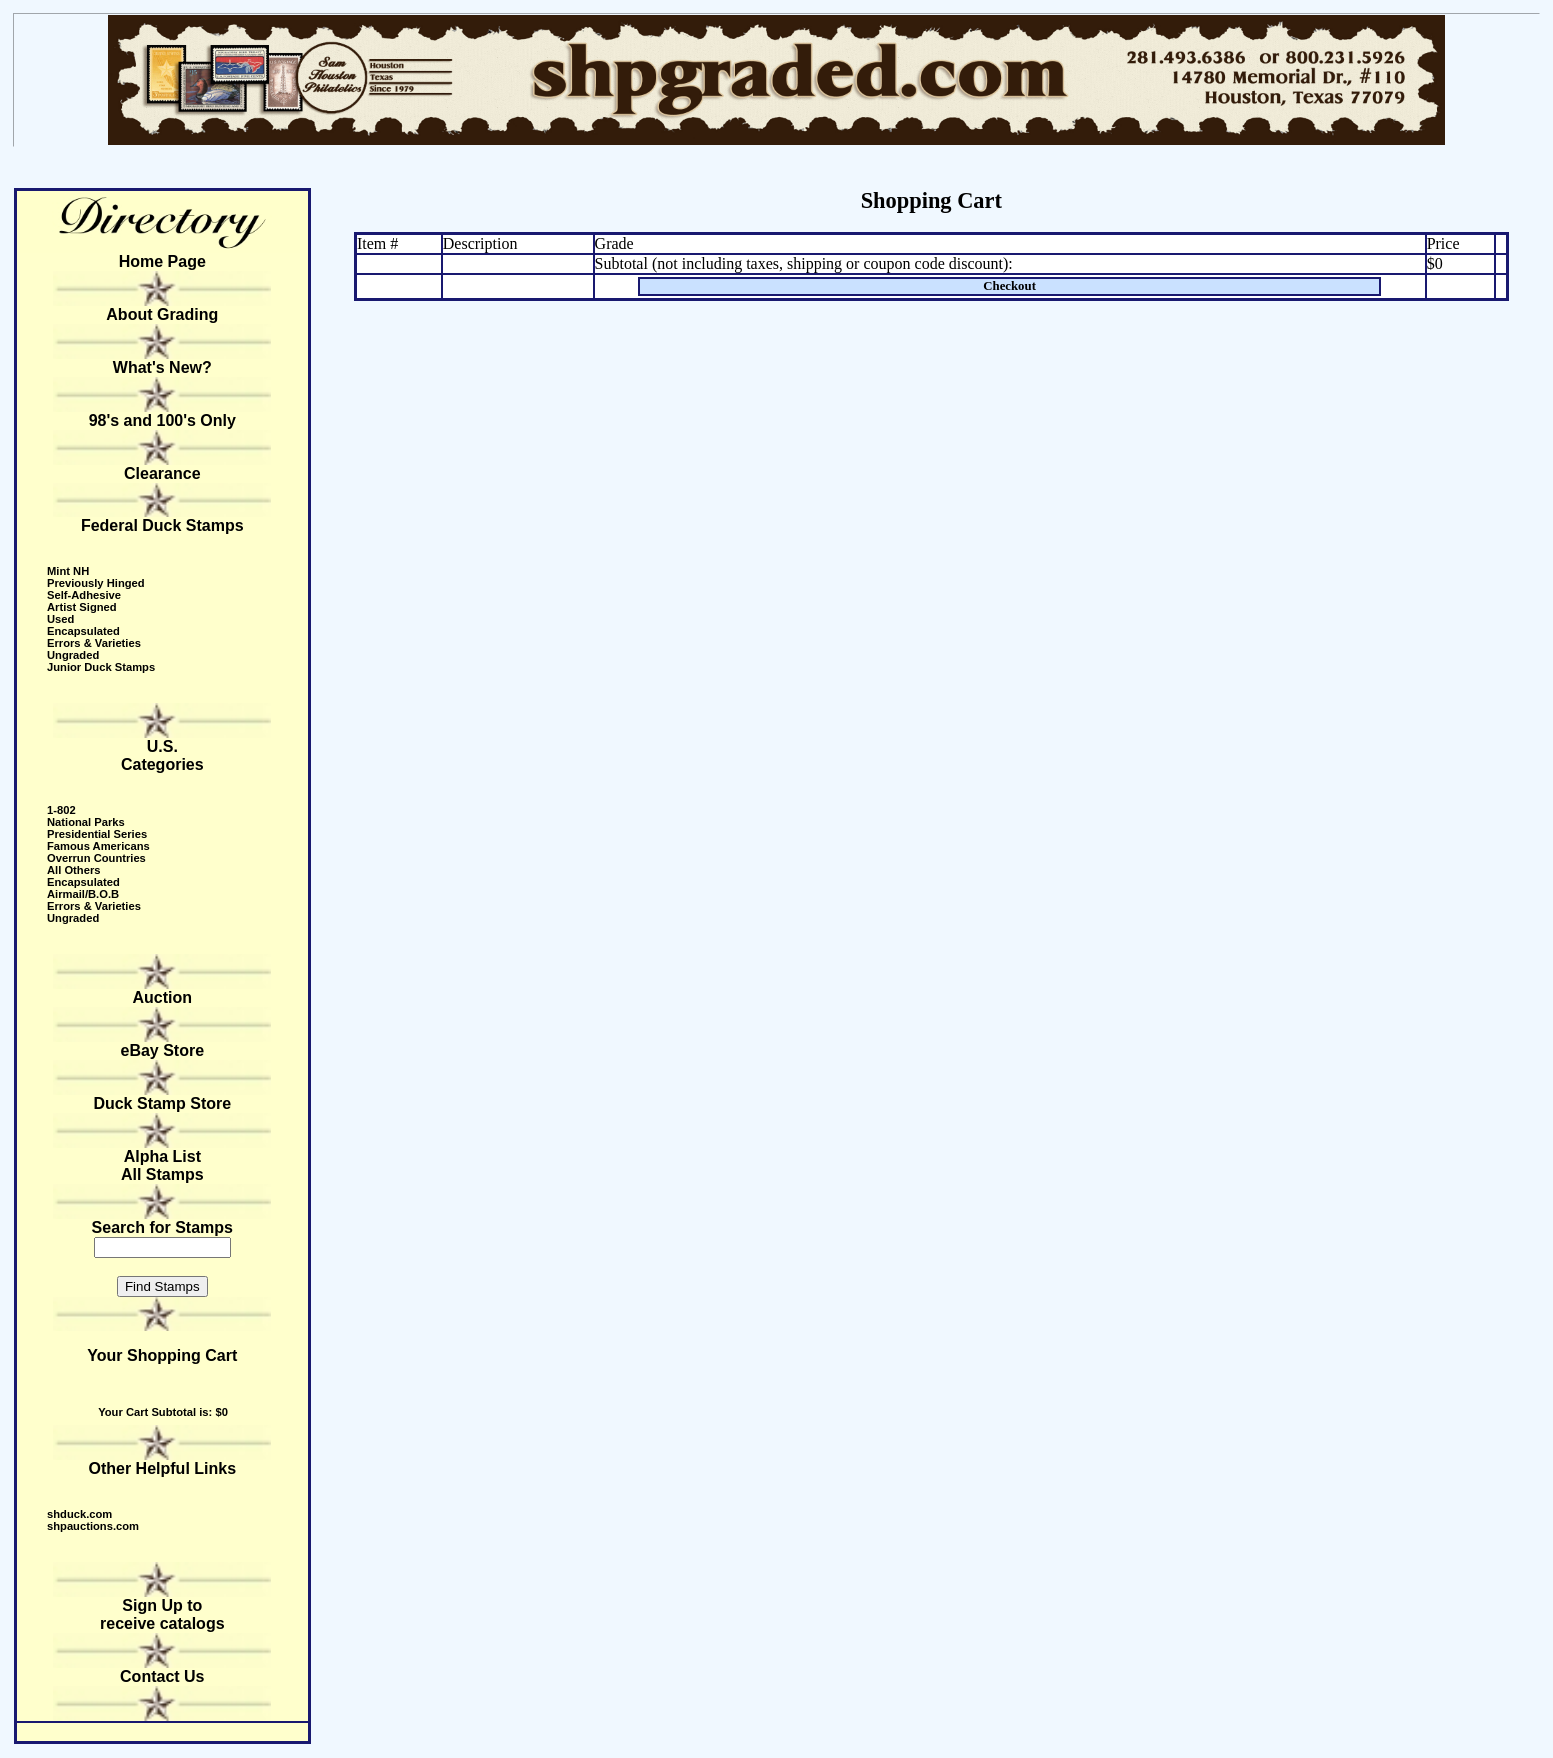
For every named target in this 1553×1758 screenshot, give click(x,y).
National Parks (86, 822)
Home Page (162, 261)
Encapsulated (83, 631)
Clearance (162, 473)
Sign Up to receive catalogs (162, 1614)
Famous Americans (98, 846)
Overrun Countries (96, 858)
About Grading (162, 314)
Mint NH (68, 571)
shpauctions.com (93, 1526)
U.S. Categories (162, 755)
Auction (163, 997)
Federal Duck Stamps (162, 525)
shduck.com (79, 1514)
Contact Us (162, 1676)
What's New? (162, 367)
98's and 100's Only (162, 420)
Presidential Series (97, 834)
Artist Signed (82, 607)
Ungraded (73, 655)
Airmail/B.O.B (83, 894)
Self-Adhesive (84, 595)
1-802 (61, 810)
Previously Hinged (96, 583)
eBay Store (163, 1050)
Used (60, 619)
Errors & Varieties (94, 643)
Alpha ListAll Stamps (162, 1165)
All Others (73, 870)
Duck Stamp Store (162, 1103)
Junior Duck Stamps (101, 667)
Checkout (1009, 286)
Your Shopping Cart (162, 1355)
